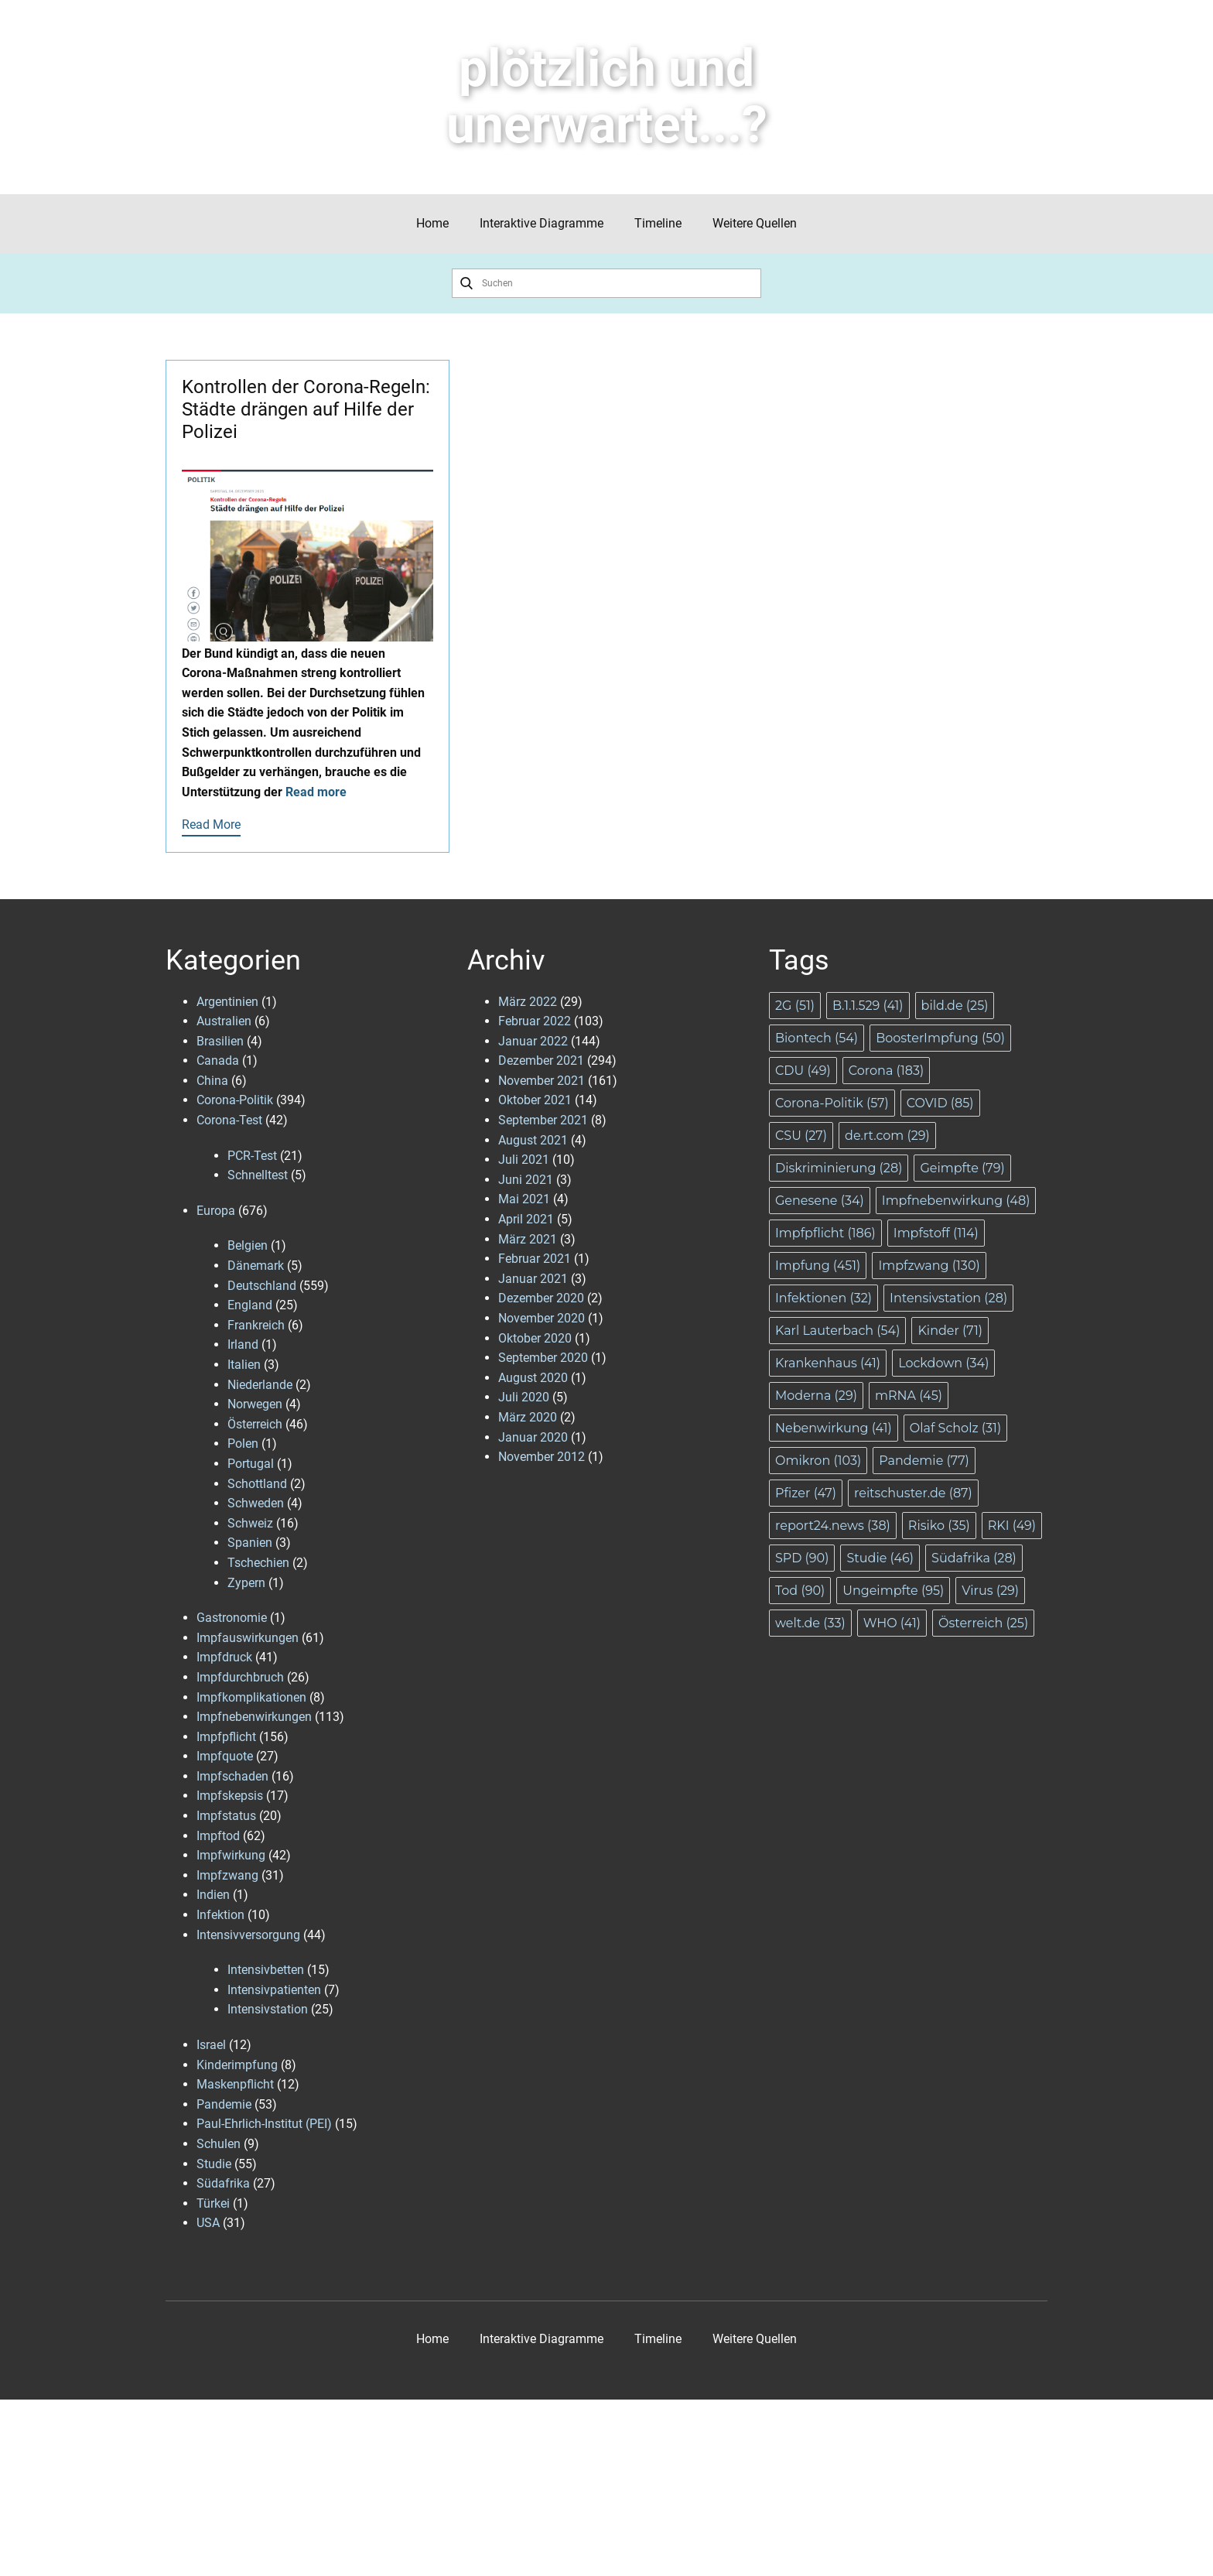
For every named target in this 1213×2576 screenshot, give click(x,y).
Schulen (218, 2143)
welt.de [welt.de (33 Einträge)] (810, 1623)
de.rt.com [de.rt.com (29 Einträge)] (887, 1135)
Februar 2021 (534, 1258)
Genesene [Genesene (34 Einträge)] (819, 1200)
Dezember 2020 (541, 1298)
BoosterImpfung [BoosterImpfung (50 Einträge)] (940, 1038)
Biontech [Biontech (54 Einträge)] (816, 1038)
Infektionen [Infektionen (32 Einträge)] (823, 1298)
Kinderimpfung (237, 2065)
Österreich (254, 1424)
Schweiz (250, 1523)
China (212, 1080)
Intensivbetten (265, 1969)
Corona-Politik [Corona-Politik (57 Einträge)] (832, 1103)
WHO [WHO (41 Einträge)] (892, 1623)
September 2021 (543, 1120)
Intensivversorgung (248, 1935)
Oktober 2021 (535, 1100)
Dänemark (255, 1265)
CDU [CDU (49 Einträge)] (803, 1070)
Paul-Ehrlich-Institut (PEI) (264, 2123)
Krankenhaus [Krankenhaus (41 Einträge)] (827, 1363)
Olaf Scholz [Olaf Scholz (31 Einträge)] (955, 1428)
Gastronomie (231, 1617)
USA (208, 2222)
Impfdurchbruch (240, 1677)
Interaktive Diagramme (541, 223)
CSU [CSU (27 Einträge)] (801, 1135)
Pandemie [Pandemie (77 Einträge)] (924, 1460)
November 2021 (541, 1080)
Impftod (218, 1836)
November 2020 (541, 1318)
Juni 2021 (525, 1179)
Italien (244, 1364)
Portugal (250, 1463)
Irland (242, 1344)
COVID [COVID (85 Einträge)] (940, 1103)
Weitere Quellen (754, 223)
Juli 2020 (523, 1397)
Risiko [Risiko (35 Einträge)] (939, 1525)
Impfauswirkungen (247, 1637)
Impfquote (224, 1756)
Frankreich (256, 1325)
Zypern (246, 1582)
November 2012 (541, 1456)
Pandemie (223, 2104)
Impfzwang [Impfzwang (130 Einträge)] (928, 1265)
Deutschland (261, 1285)
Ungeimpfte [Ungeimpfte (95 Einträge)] (893, 1590)
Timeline (658, 223)
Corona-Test (229, 1120)
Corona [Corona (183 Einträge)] (886, 1070)
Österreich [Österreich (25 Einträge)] (983, 1623)
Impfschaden (232, 1776)
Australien (223, 1021)
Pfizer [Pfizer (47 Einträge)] (805, 1493)
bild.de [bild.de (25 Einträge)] (955, 1005)
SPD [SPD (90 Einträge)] (802, 1558)
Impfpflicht (226, 1736)
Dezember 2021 (541, 1060)
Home (432, 223)
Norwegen (254, 1404)
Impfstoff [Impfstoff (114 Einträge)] (936, 1233)
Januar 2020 (533, 1437)
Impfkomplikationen (251, 1697)
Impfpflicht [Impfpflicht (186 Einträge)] (825, 1233)
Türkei (213, 2203)
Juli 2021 (523, 1159)
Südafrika (223, 2183)
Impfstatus (226, 1815)
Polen (242, 1443)
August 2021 (533, 1140)
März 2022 (527, 1001)
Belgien (247, 1245)
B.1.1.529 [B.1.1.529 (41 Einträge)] (868, 1005)
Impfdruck (224, 1657)
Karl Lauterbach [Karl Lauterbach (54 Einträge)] (837, 1330)
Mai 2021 (524, 1199)
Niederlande (259, 1384)
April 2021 (526, 1219)
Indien (213, 1894)
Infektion (220, 1914)
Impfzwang (227, 1875)
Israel (211, 2044)
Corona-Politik (234, 1100)
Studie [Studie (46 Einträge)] (880, 1558)
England (249, 1305)
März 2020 (527, 1417)
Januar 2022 (533, 1041)
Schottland (257, 1483)
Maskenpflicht (235, 2084)
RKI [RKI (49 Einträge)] (1012, 1525)
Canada (217, 1060)
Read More (211, 824)
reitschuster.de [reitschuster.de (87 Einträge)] (913, 1493)
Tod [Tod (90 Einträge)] (800, 1590)
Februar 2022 (534, 1021)
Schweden (255, 1503)
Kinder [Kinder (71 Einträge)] (949, 1330)
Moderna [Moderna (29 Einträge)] (816, 1395)
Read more (316, 792)
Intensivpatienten (274, 1989)
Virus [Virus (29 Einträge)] (990, 1590)
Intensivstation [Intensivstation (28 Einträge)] (948, 1298)
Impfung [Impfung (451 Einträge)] (817, 1265)
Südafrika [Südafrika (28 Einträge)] (974, 1558)
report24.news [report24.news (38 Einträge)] (832, 1525)
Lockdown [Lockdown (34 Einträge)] (943, 1363)
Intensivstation (267, 2009)
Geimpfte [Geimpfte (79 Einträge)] (962, 1168)
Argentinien (227, 1001)
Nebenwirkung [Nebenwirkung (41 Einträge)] (833, 1428)
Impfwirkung (230, 1855)
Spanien (249, 1542)
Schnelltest (257, 1175)
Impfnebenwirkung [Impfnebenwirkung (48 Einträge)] (956, 1200)
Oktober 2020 (535, 1338)
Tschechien (258, 1562)
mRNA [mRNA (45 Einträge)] (908, 1395)
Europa (215, 1210)
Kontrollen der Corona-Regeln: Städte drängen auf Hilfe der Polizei (306, 409)
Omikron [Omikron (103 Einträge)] (818, 1460)
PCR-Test (252, 1155)
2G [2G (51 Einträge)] (795, 1005)
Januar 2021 (533, 1278)
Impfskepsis (229, 1795)
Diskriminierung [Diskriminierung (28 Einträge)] (838, 1168)
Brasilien (220, 1041)
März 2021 (527, 1239)
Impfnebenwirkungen (254, 1716)
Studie (213, 2164)
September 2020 (543, 1357)
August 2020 (533, 1377)
